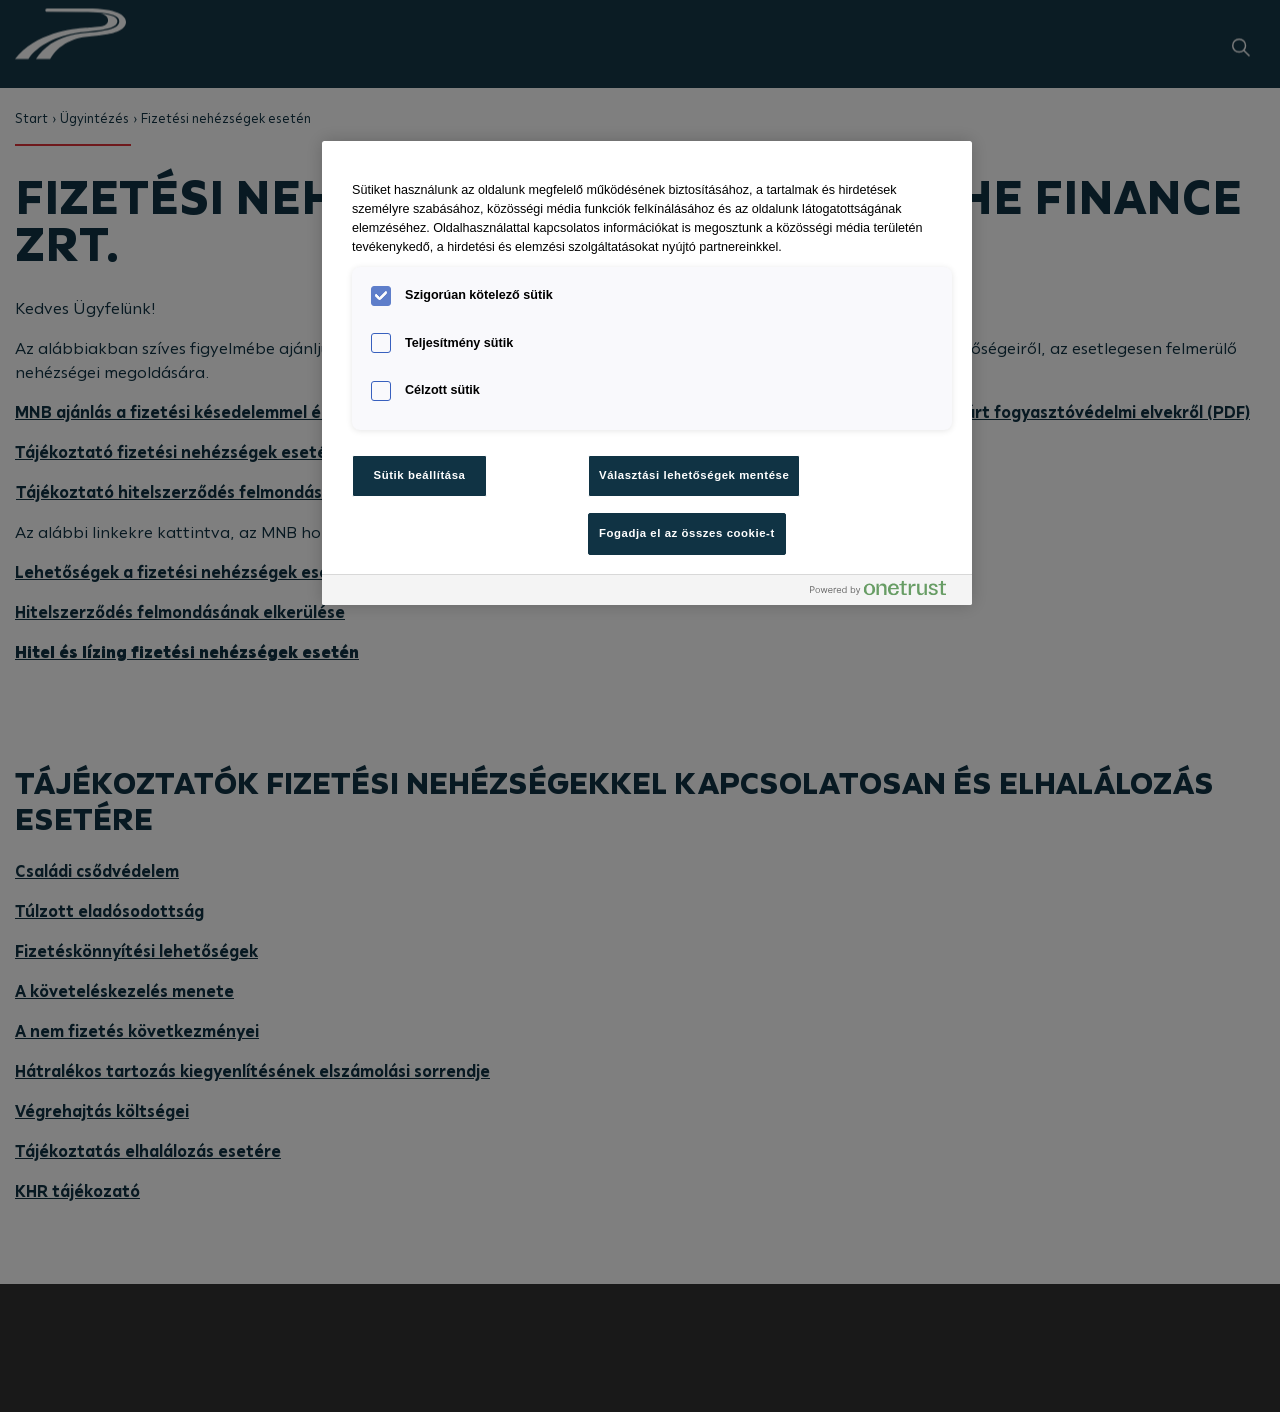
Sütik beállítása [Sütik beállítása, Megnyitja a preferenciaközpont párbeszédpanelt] (420, 475)
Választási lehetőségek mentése (694, 475)
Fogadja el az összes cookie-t (687, 533)
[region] (647, 372)
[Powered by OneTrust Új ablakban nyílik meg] (886, 592)
